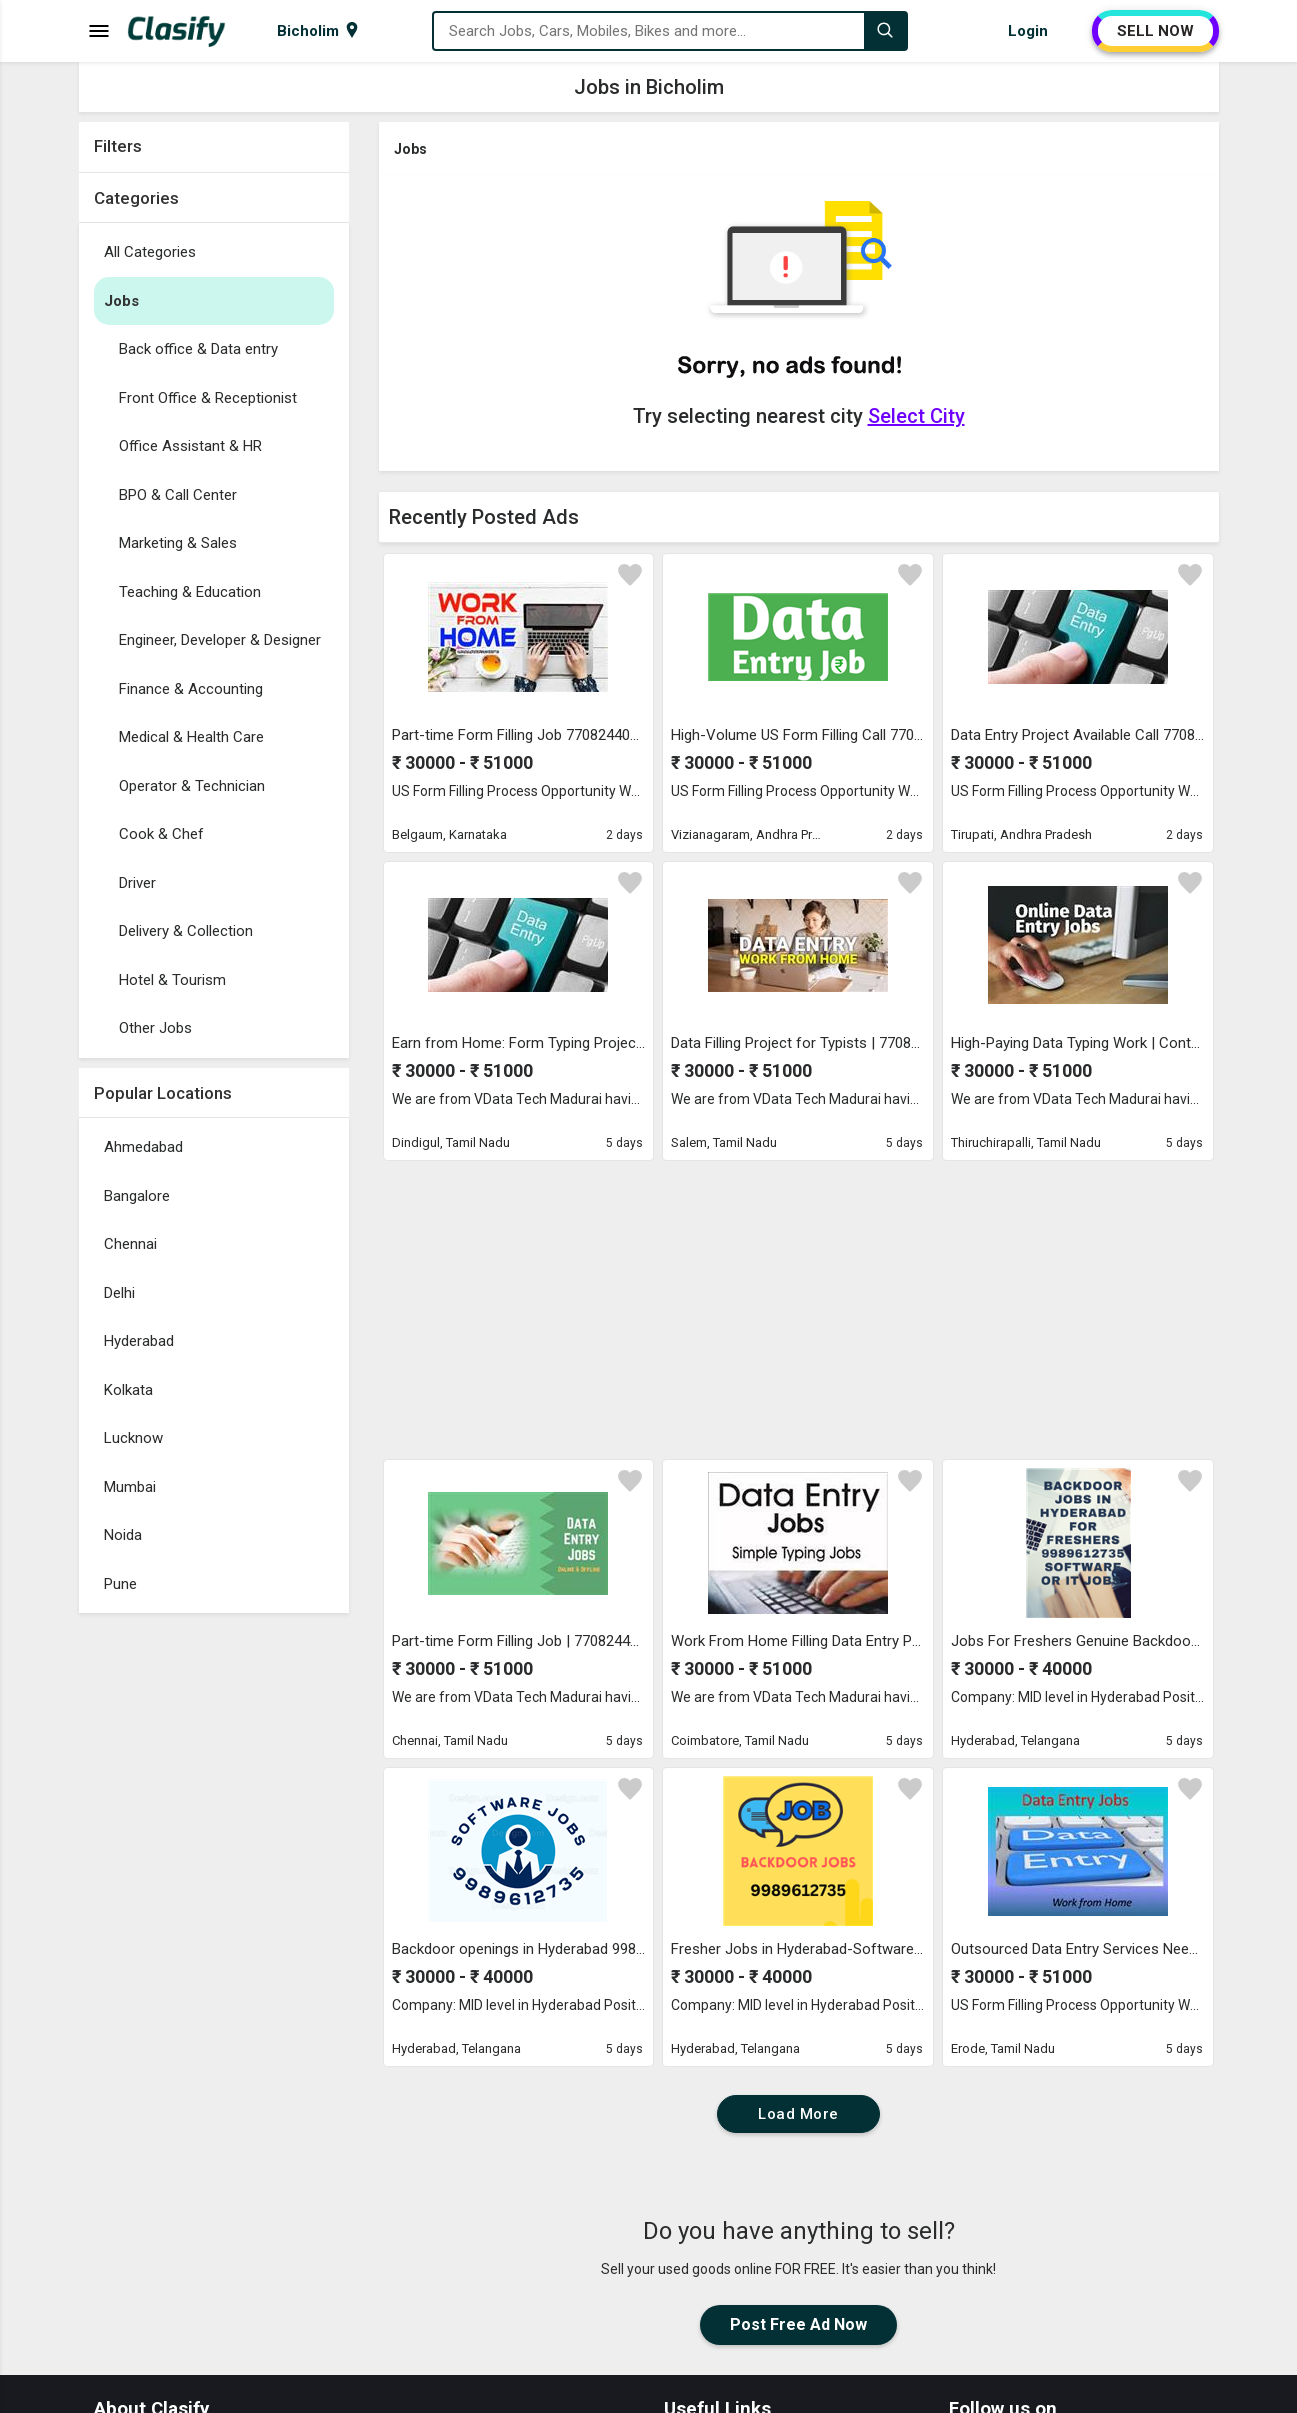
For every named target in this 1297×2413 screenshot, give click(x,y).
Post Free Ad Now (798, 2324)
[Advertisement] (214, 1923)
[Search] (885, 31)
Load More (798, 2114)
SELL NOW (1155, 31)
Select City (916, 416)
